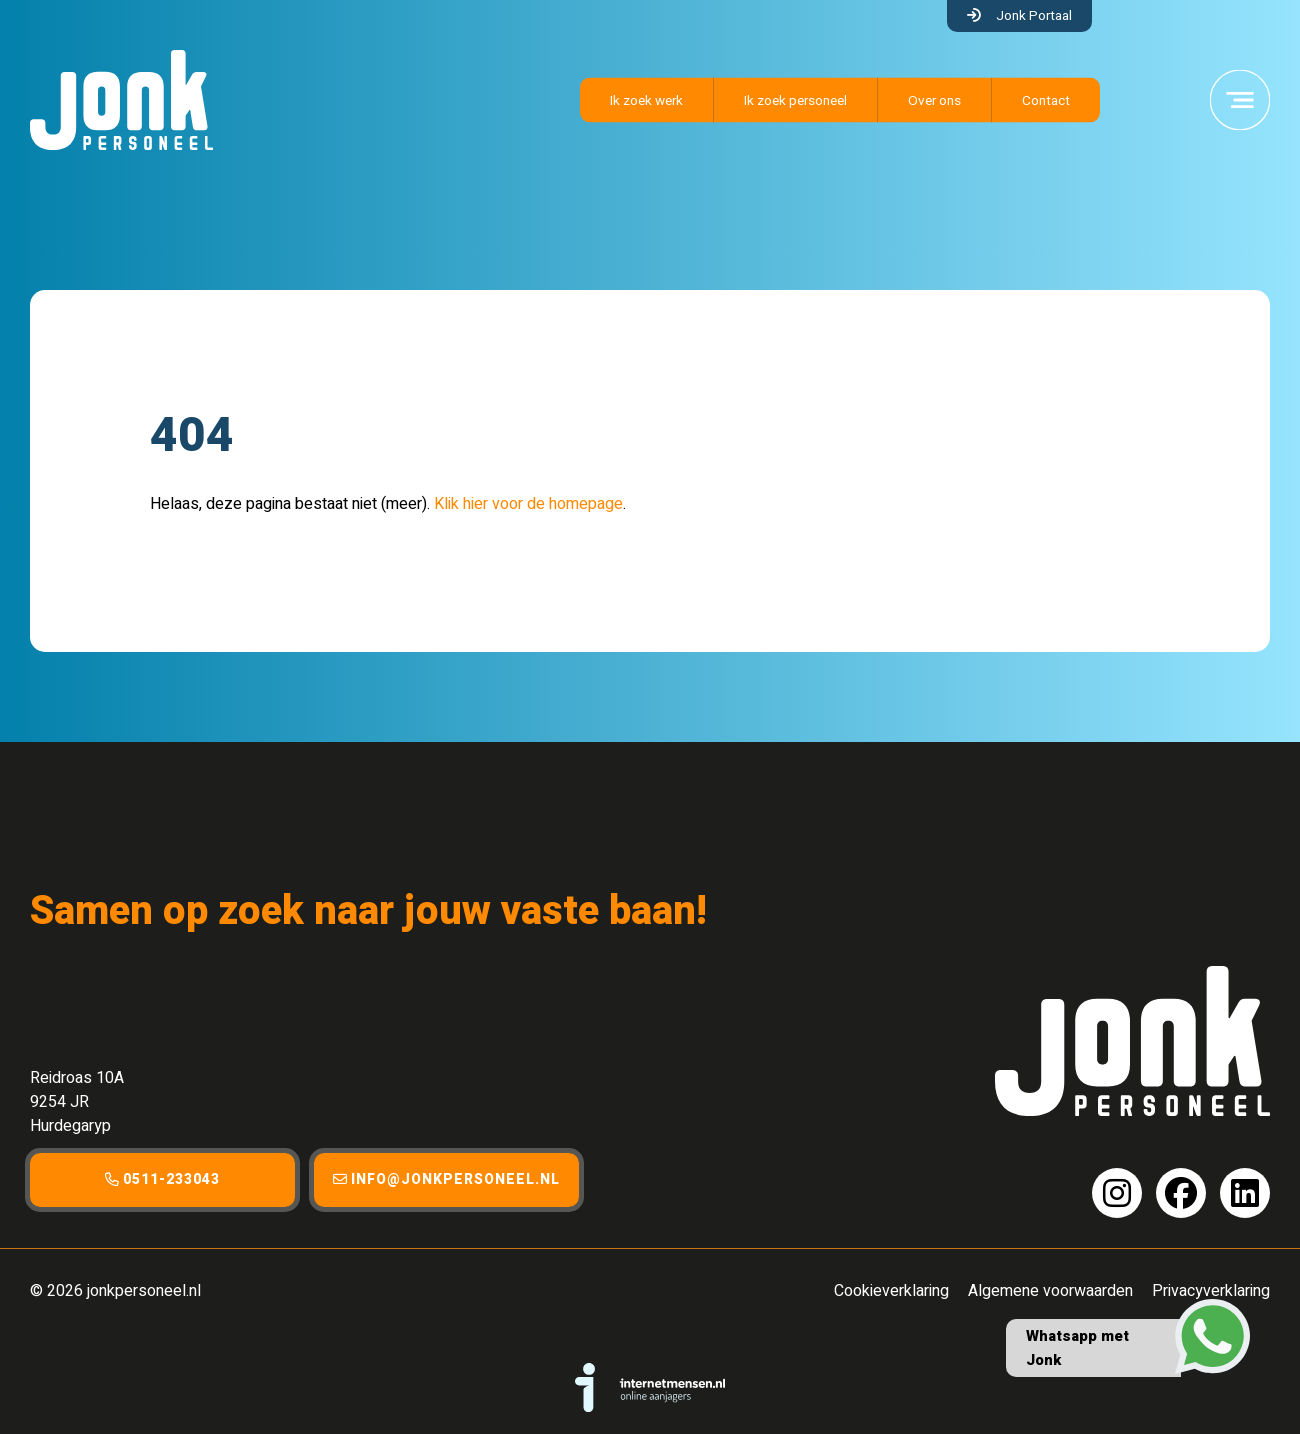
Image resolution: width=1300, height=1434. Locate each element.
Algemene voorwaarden (1050, 1291)
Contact (1046, 101)
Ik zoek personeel (795, 101)
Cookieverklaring (891, 1291)
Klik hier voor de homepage (528, 504)
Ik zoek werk (646, 101)
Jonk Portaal (1034, 16)
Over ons (934, 101)
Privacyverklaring (1211, 1291)
